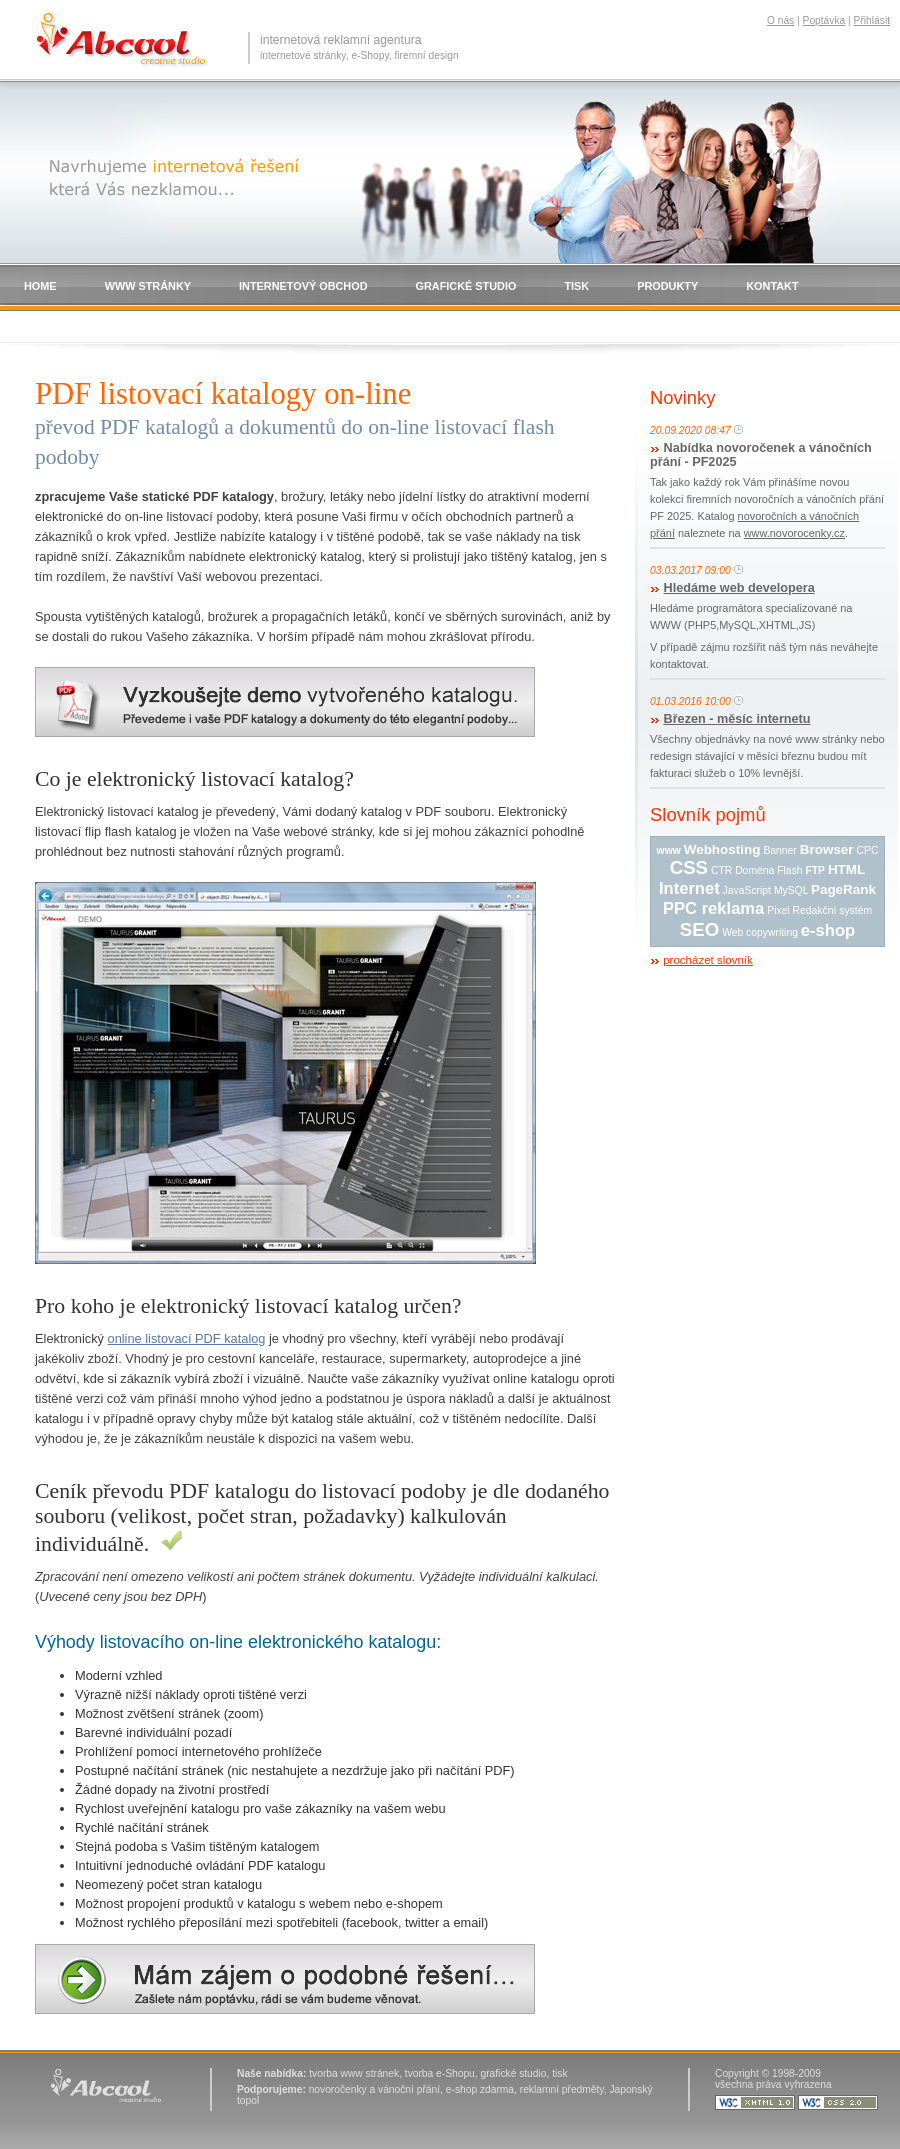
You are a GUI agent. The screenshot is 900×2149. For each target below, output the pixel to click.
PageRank (843, 889)
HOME (40, 286)
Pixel (778, 910)
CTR (721, 870)
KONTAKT (772, 286)
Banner (779, 850)
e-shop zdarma (480, 2089)
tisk (559, 2073)
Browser (827, 849)
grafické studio (513, 2073)
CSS (689, 867)
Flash (789, 870)
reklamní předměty (562, 2089)
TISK (576, 286)
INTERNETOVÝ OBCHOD (303, 286)
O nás (780, 20)
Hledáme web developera (739, 588)
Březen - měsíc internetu (737, 719)
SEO (699, 929)
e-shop (828, 930)
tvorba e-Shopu (440, 2073)
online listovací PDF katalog (187, 1338)
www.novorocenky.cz (794, 533)
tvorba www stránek (354, 2073)
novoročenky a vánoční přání (374, 2089)
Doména (754, 870)
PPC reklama (713, 908)
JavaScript (747, 890)
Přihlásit (872, 20)
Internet (689, 888)
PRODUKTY (667, 286)
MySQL (791, 890)
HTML (846, 869)
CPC (868, 850)
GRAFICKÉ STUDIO (466, 286)
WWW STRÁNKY (148, 286)
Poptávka (824, 20)
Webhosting (722, 849)
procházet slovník (708, 960)
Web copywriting (760, 932)
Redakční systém (832, 910)
